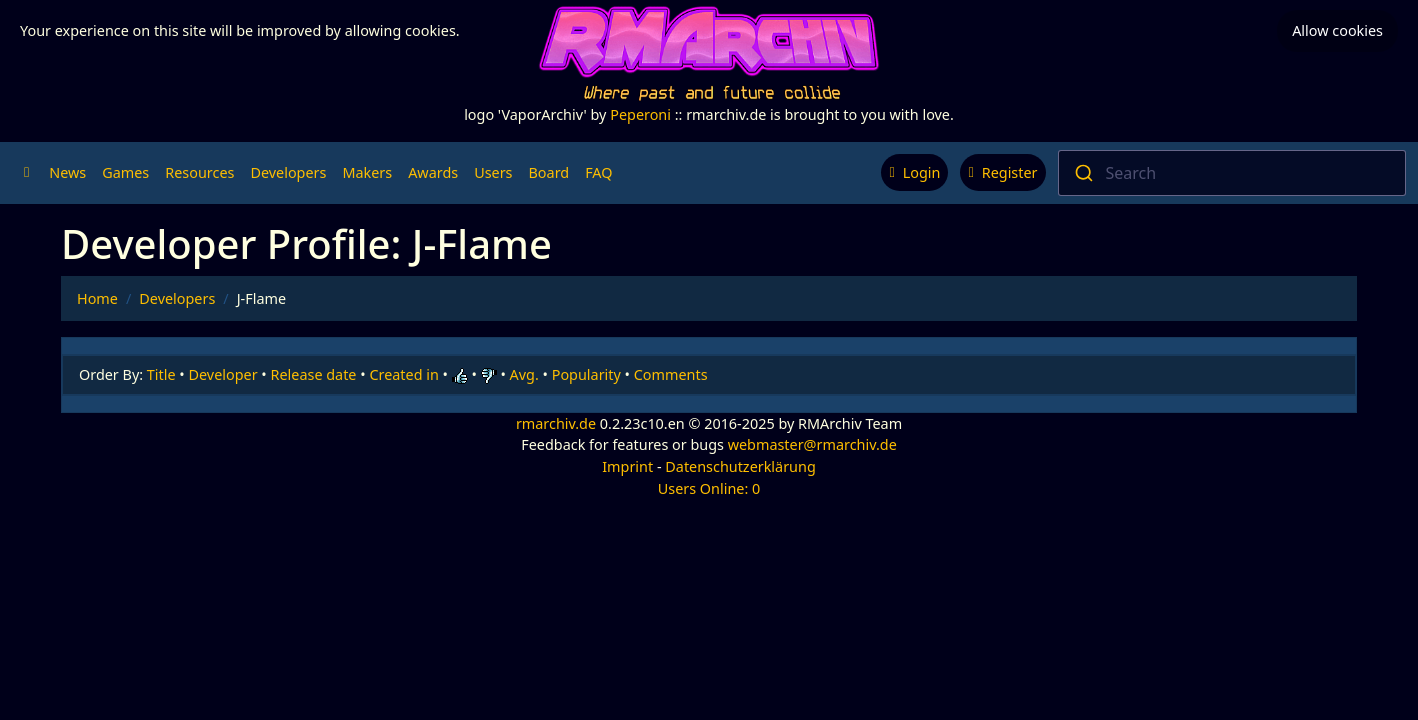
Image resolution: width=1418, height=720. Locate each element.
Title (161, 374)
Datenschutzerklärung (740, 466)
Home (97, 298)
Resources (199, 172)
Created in (403, 374)
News (67, 172)
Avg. (524, 374)
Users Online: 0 (709, 488)
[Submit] (1082, 173)
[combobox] (1232, 173)
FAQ (598, 172)
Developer (223, 374)
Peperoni (640, 114)
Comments (671, 374)
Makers (367, 172)
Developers (288, 172)
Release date (314, 374)
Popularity (586, 374)
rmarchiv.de (556, 423)
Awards (433, 172)
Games (125, 172)
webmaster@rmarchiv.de (812, 444)
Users (493, 172)
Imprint (627, 466)
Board (549, 172)
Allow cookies (1337, 30)
